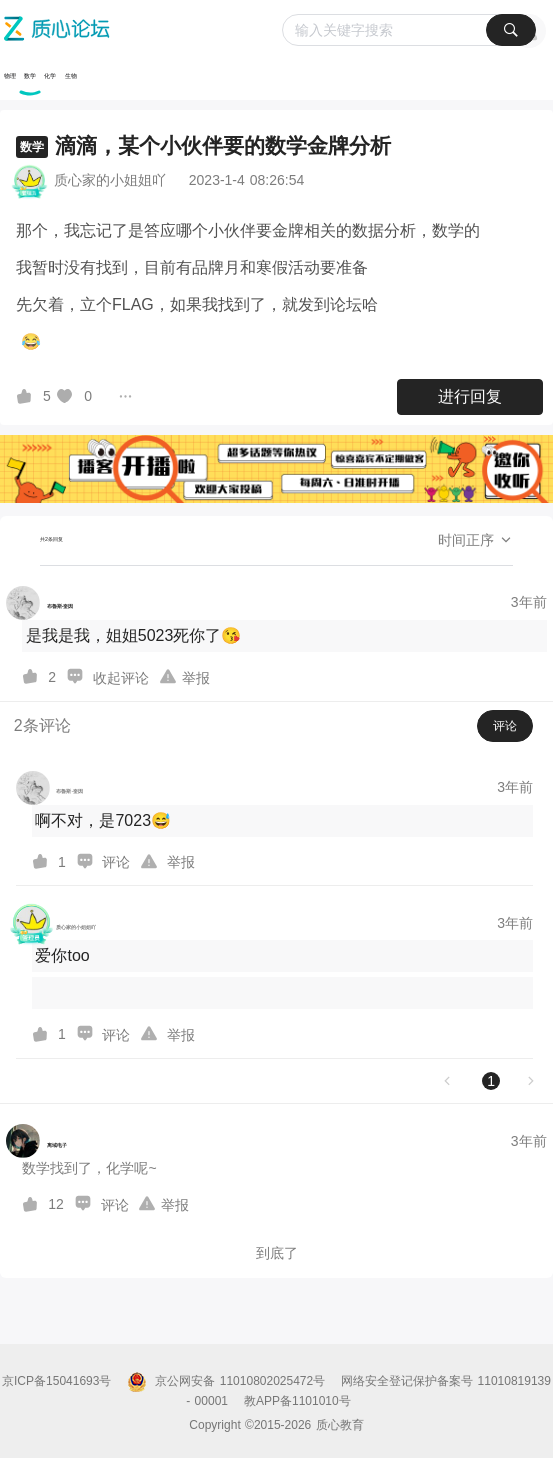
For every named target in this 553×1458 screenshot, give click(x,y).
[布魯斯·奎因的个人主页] (39, 603)
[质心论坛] (278, 29)
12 (56, 1204)
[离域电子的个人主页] (36, 1141)
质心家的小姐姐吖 (110, 180)
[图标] (27, 396)
